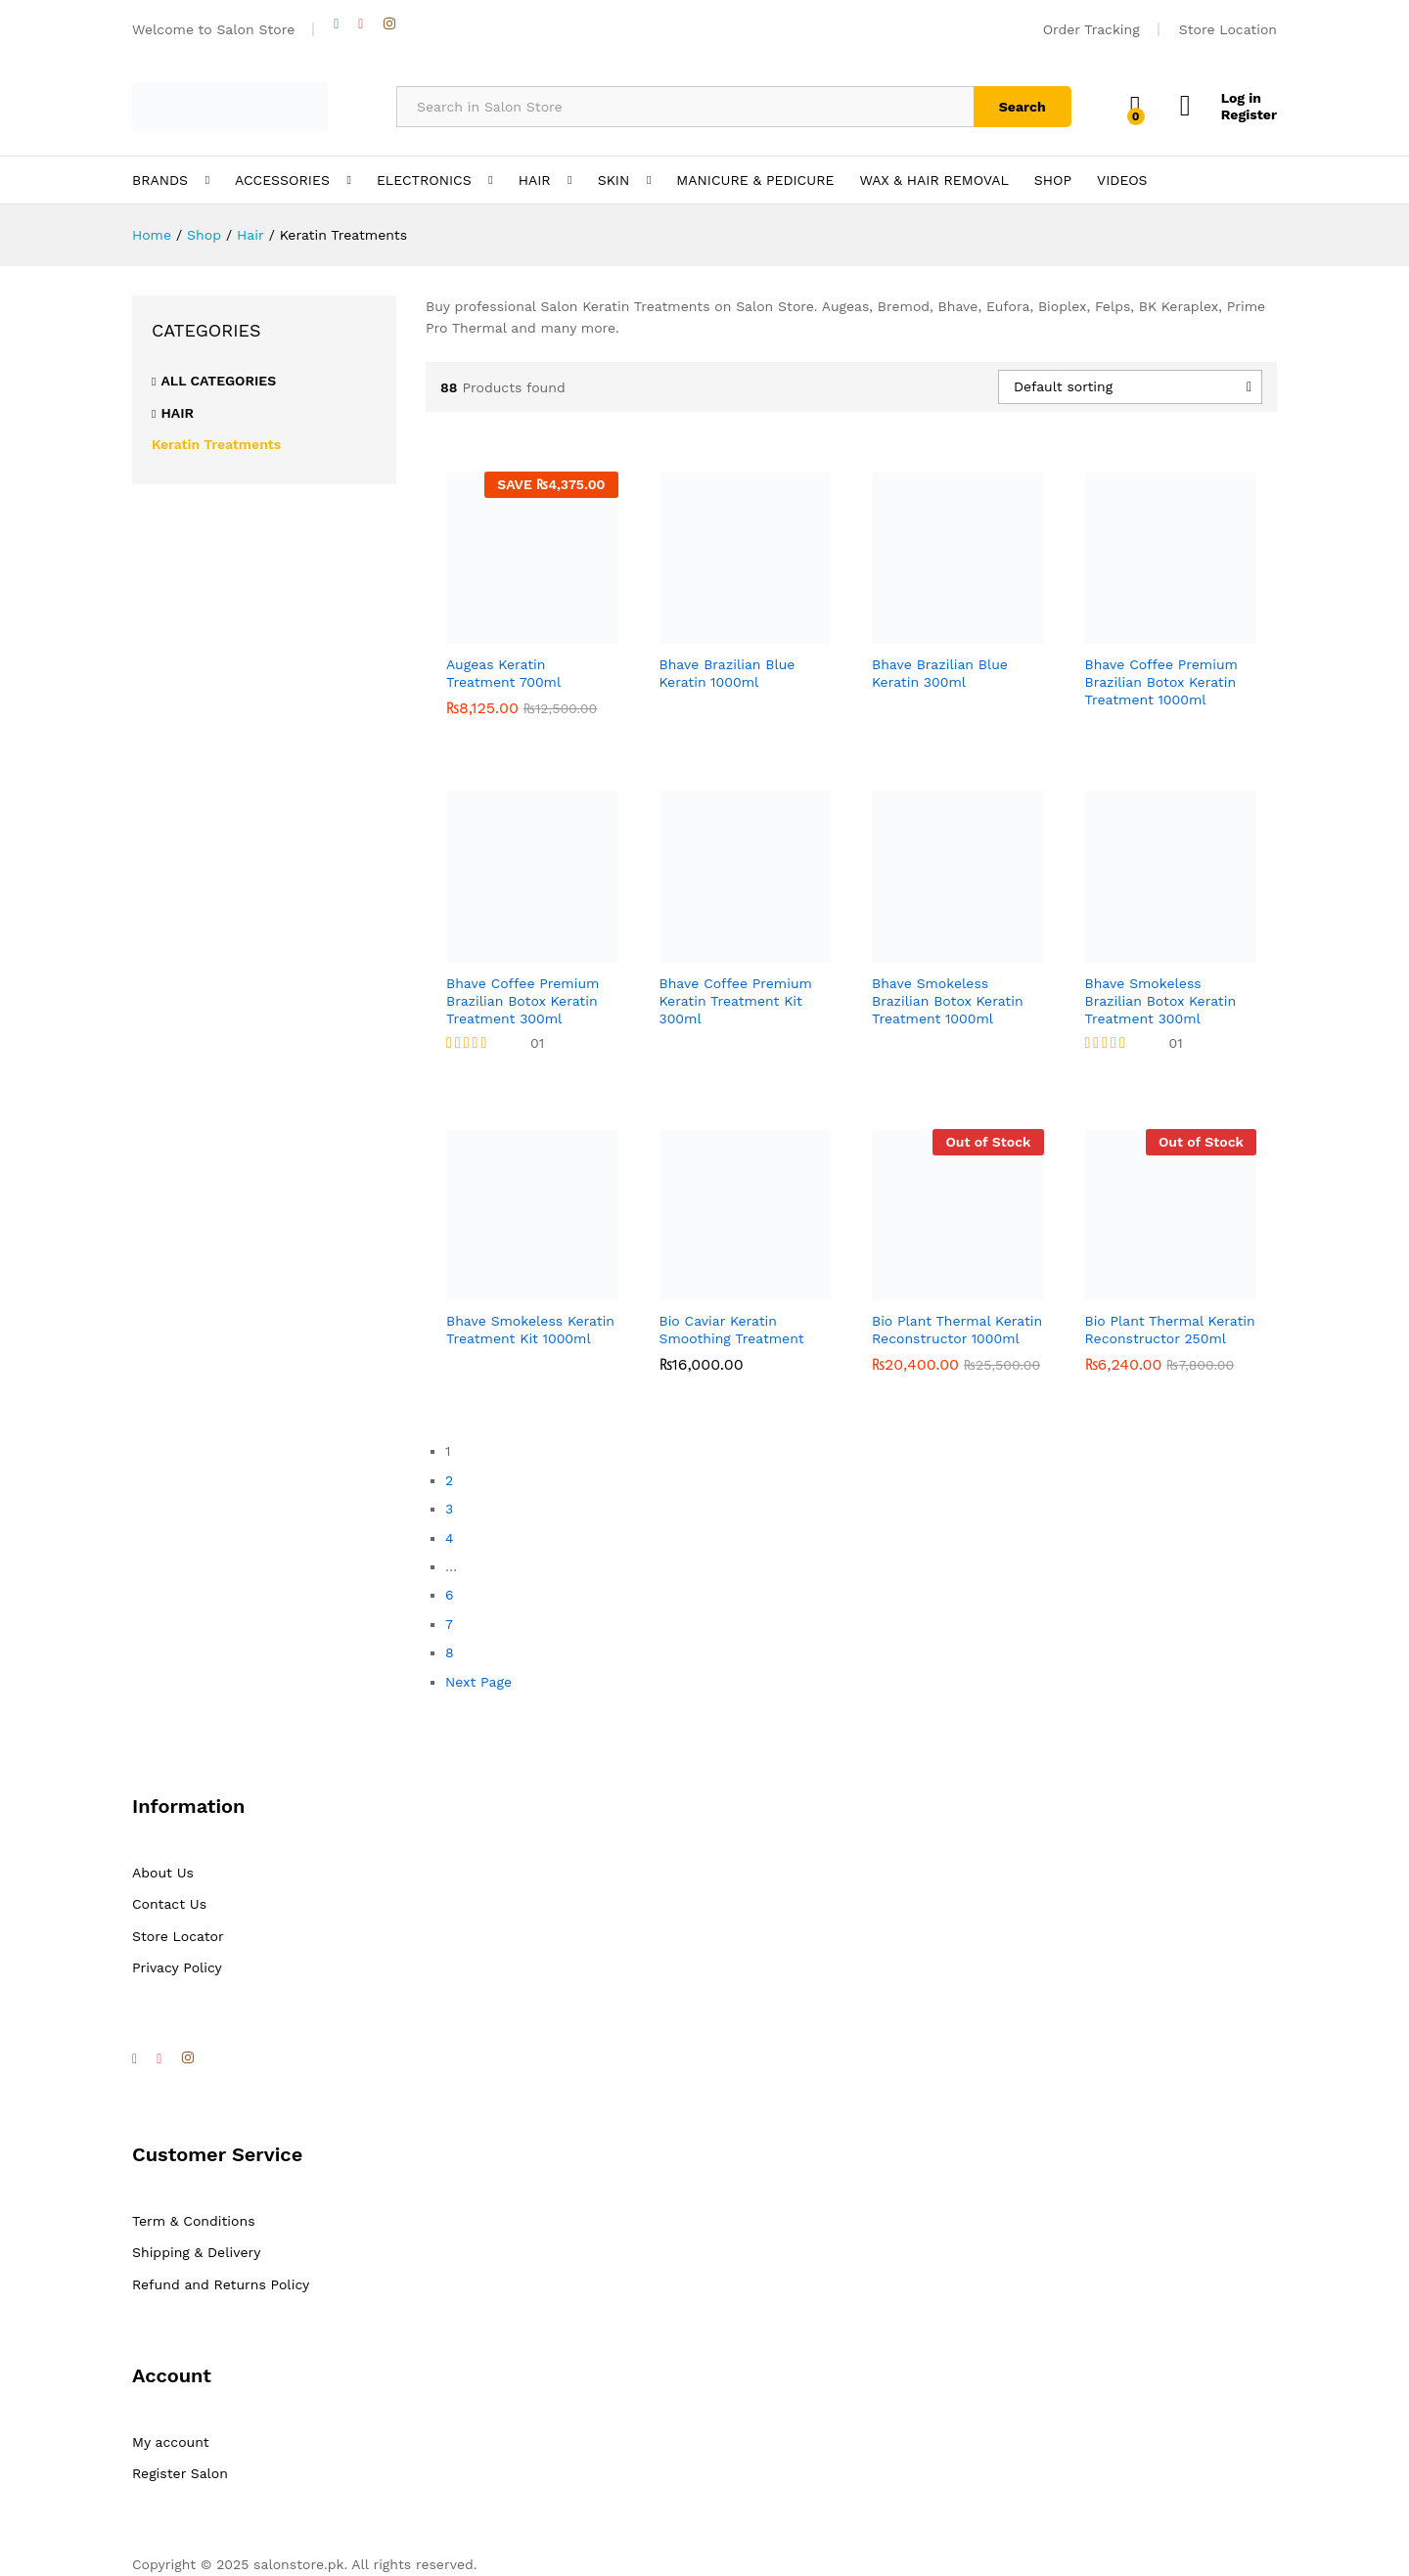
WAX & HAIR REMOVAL (933, 180)
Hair (177, 413)
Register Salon (180, 2473)
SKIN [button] (614, 180)
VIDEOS (1122, 180)
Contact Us (169, 1904)
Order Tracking (1091, 29)
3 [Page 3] (449, 1508)
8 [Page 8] (449, 1652)
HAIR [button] (535, 180)
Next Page (478, 1682)
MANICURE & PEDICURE (755, 180)
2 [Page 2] (449, 1480)
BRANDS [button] (160, 180)
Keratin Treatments (216, 444)
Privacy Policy (177, 1967)
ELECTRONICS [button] (424, 180)
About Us (163, 1872)
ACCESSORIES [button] (282, 180)
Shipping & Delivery (196, 2252)
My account (170, 2442)
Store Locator (178, 1936)
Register (1249, 114)
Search (1022, 106)
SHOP (1052, 180)
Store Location (1228, 29)
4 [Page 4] (449, 1538)
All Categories (218, 380)
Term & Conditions (193, 2221)
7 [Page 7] (449, 1624)
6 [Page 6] (449, 1595)
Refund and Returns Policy (220, 2284)
